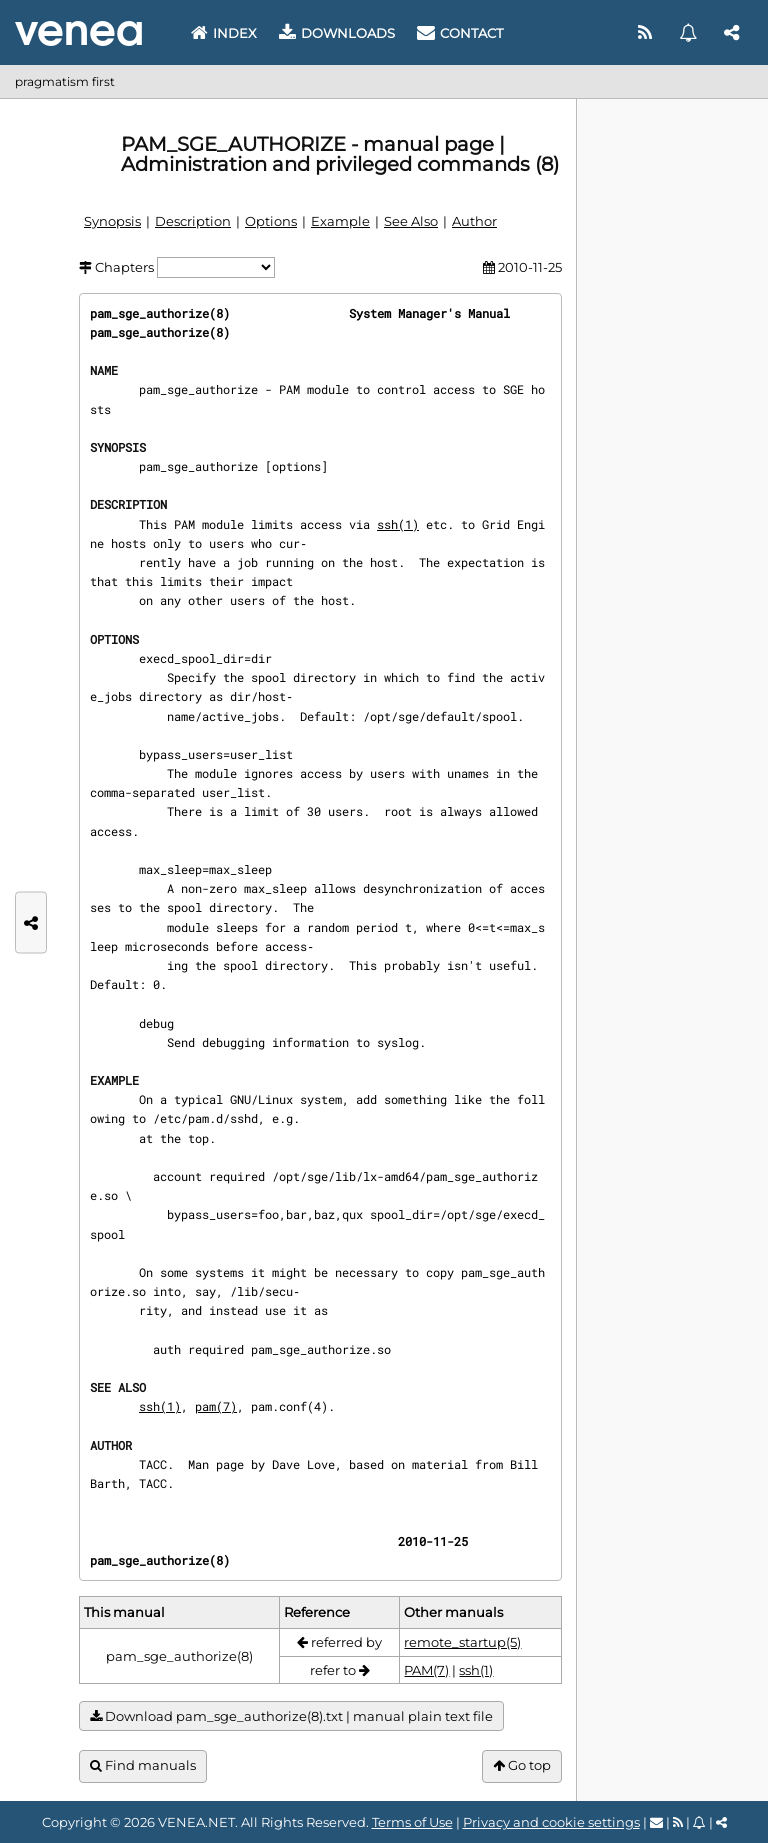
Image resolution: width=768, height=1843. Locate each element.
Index (224, 33)
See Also (411, 221)
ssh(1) (398, 524)
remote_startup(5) (462, 1642)
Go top (522, 1765)
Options (271, 221)
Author (474, 221)
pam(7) (216, 1406)
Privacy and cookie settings (551, 1822)
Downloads (337, 33)
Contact (460, 33)
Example (340, 221)
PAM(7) (426, 1670)
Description (193, 221)
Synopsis (112, 221)
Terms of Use (412, 1822)
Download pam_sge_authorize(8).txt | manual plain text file (291, 1716)
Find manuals (143, 1765)
